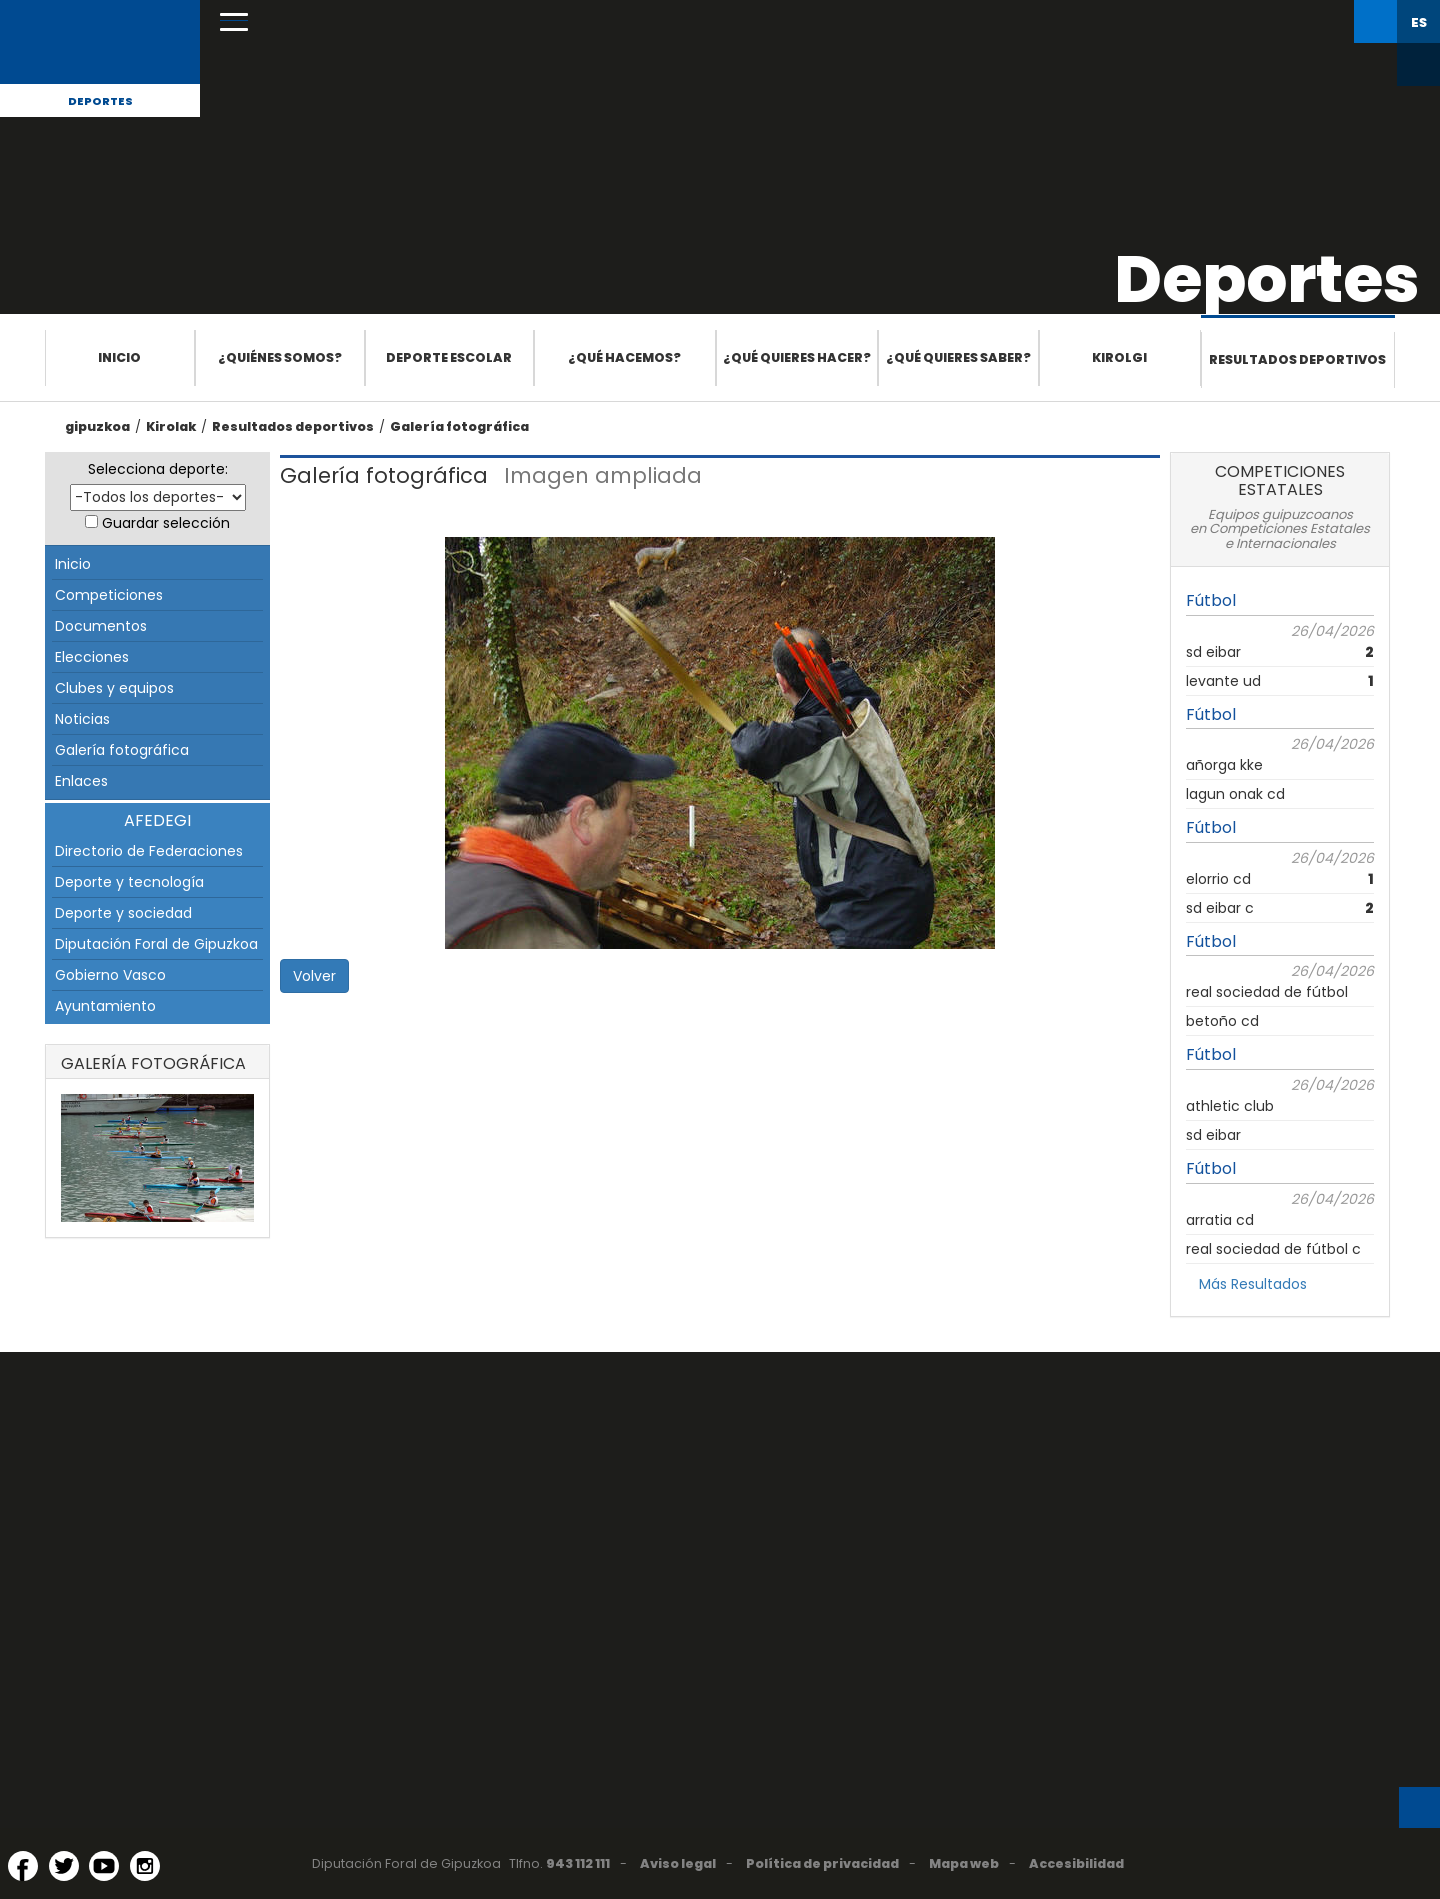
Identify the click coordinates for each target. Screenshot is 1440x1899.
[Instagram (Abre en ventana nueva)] (145, 1866)
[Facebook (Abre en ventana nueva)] (23, 1866)
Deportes (100, 101)
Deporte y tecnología (129, 882)
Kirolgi (1119, 357)
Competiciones (109, 595)
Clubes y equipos (114, 688)
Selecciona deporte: (158, 469)
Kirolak (171, 426)
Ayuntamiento (105, 1006)
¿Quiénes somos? (280, 357)
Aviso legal (678, 1863)
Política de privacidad (822, 1863)
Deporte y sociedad (123, 913)
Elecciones (92, 657)
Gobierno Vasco (110, 975)
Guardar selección (166, 523)
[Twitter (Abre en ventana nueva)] (64, 1866)
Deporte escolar (449, 357)
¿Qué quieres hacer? (797, 357)
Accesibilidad (1076, 1863)
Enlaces (81, 781)
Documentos (101, 626)
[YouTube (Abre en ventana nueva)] (104, 1866)
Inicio (119, 357)
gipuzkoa (97, 426)
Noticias (82, 719)
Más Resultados (1253, 1284)
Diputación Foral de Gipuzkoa (156, 944)
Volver (314, 976)
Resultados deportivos (1297, 359)
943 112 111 (578, 1863)
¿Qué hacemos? (624, 357)
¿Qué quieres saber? (958, 357)
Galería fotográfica (459, 426)
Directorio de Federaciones (149, 851)
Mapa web (964, 1863)
